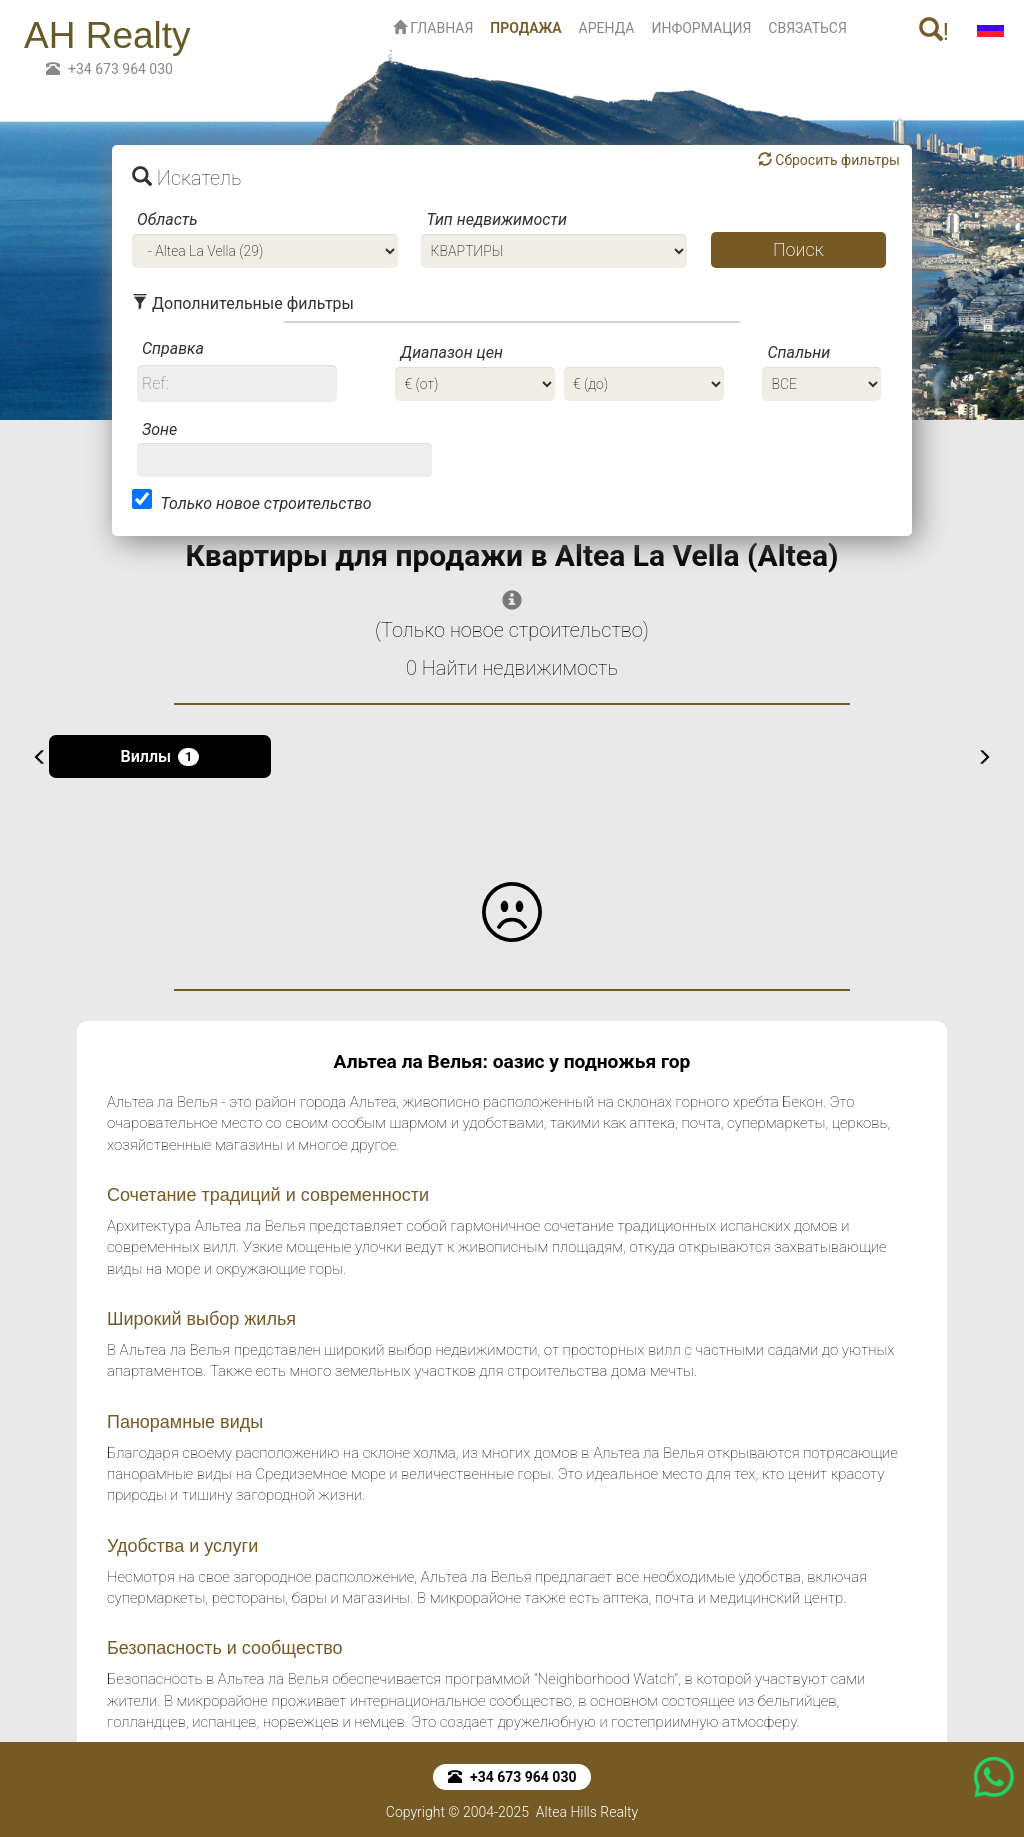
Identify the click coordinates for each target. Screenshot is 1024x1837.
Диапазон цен (451, 352)
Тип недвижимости (496, 219)
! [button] (934, 31)
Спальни (798, 352)
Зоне (159, 429)
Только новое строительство (265, 503)
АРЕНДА (607, 28)
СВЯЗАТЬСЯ (807, 28)
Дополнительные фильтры (243, 303)
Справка (173, 348)
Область (167, 219)
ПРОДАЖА (529, 26)
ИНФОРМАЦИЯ (701, 28)
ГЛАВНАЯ (433, 28)
